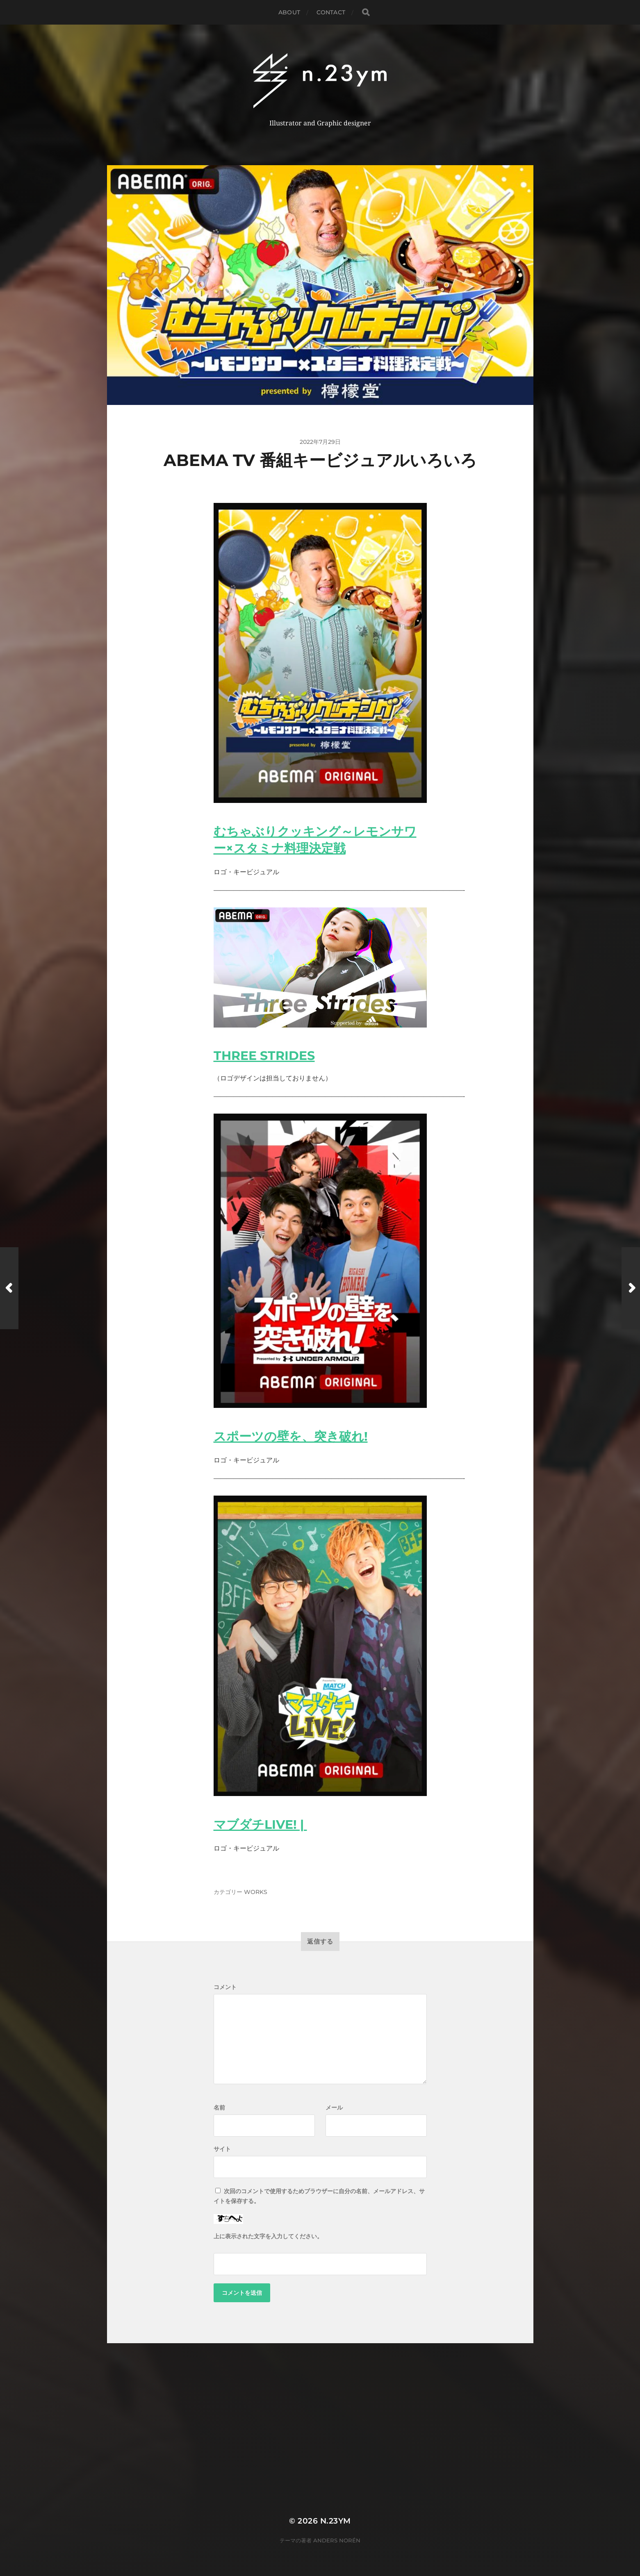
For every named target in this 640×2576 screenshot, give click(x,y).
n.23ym (335, 2521)
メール (334, 2107)
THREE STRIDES (264, 1055)
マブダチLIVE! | (260, 1824)
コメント (225, 1987)
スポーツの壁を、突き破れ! (291, 1436)
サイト (222, 2149)
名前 (219, 2107)
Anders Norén (336, 2540)
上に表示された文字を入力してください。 (268, 2236)
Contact (331, 12)
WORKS (255, 1892)
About (289, 12)
